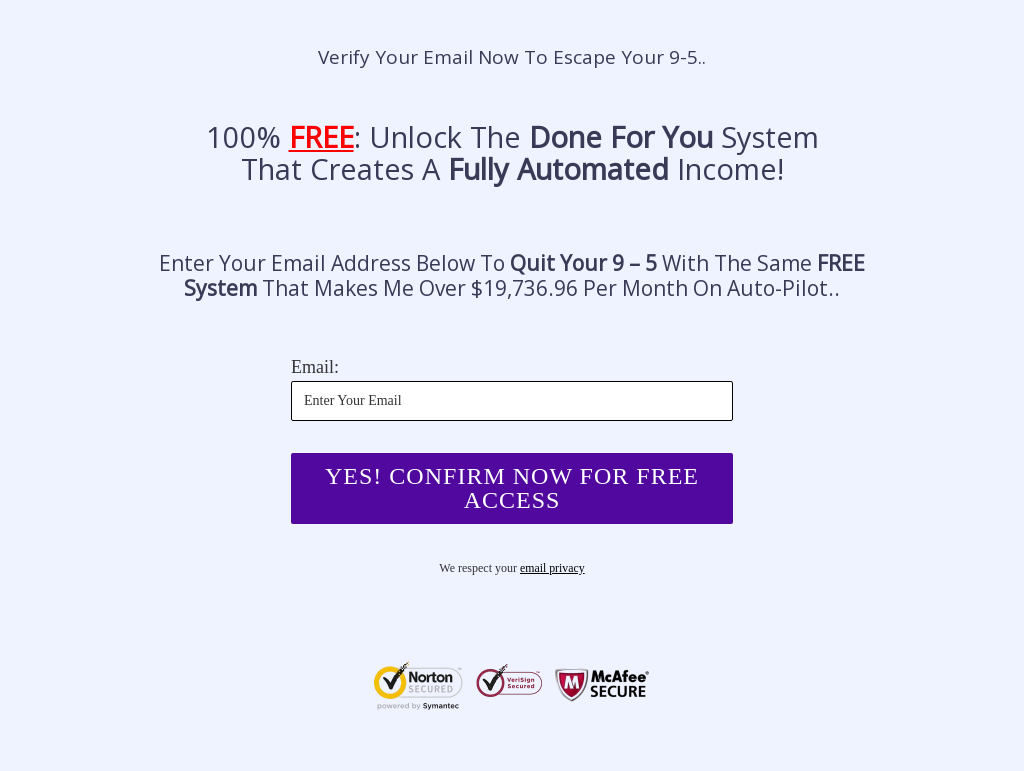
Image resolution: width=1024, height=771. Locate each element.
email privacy (553, 569)
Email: (315, 367)
